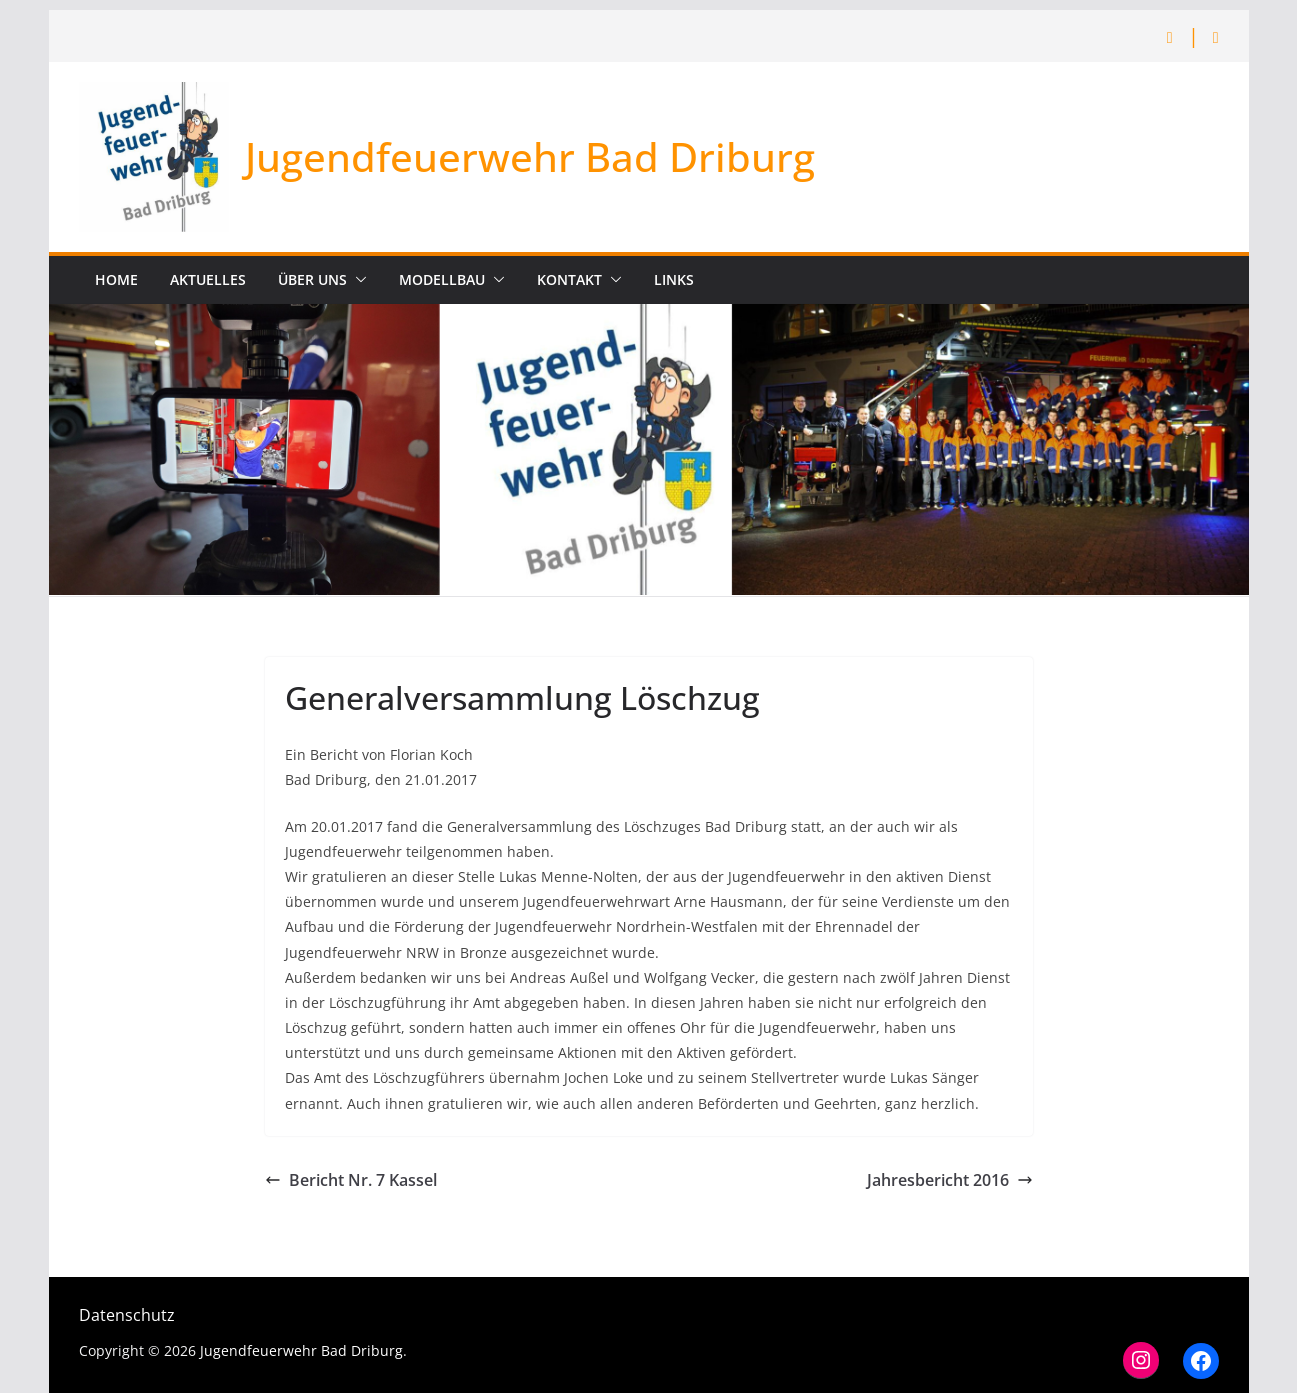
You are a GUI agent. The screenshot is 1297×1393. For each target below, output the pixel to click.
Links (674, 279)
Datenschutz (127, 1315)
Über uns (312, 279)
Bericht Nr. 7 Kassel (351, 1180)
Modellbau (442, 279)
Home (116, 279)
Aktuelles (208, 279)
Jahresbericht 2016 (950, 1180)
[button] (357, 280)
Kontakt (569, 279)
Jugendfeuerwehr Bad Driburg (530, 156)
